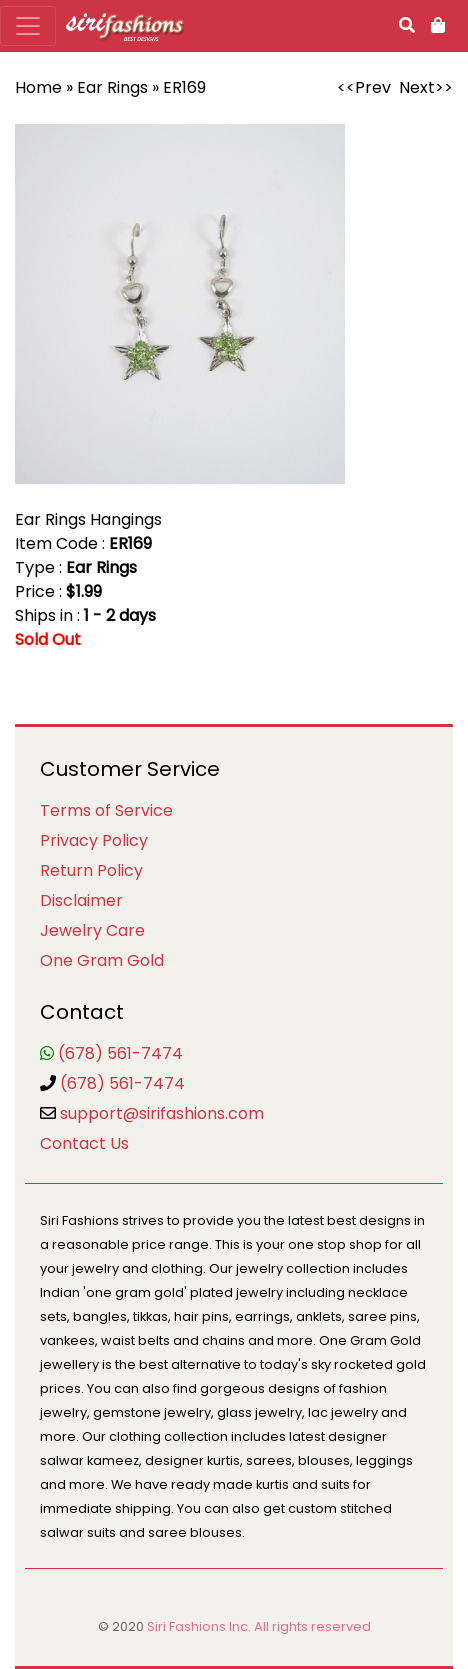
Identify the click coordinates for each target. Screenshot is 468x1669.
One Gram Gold (102, 960)
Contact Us (84, 1143)
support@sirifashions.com (162, 1113)
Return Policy (91, 870)
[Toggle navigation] (28, 26)
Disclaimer (81, 900)
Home (38, 87)
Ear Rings (112, 87)
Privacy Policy (94, 840)
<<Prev (364, 87)
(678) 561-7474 (120, 1053)
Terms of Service (106, 810)
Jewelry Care (92, 930)
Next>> (426, 87)
